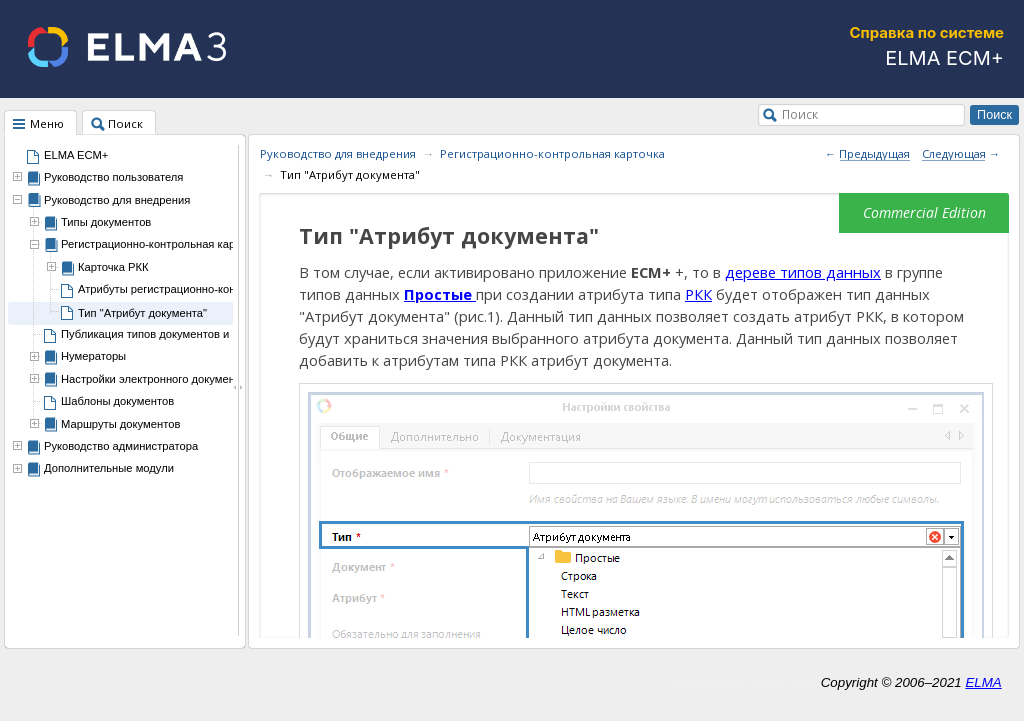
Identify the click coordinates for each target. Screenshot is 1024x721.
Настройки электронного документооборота (174, 379)
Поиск (800, 114)
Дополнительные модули (109, 468)
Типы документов (106, 222)
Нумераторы (93, 356)
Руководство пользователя (113, 177)
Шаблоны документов (117, 401)
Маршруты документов (120, 424)
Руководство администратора (121, 446)
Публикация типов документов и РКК (157, 334)
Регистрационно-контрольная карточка (162, 244)
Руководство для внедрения (117, 200)
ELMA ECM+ (76, 155)
